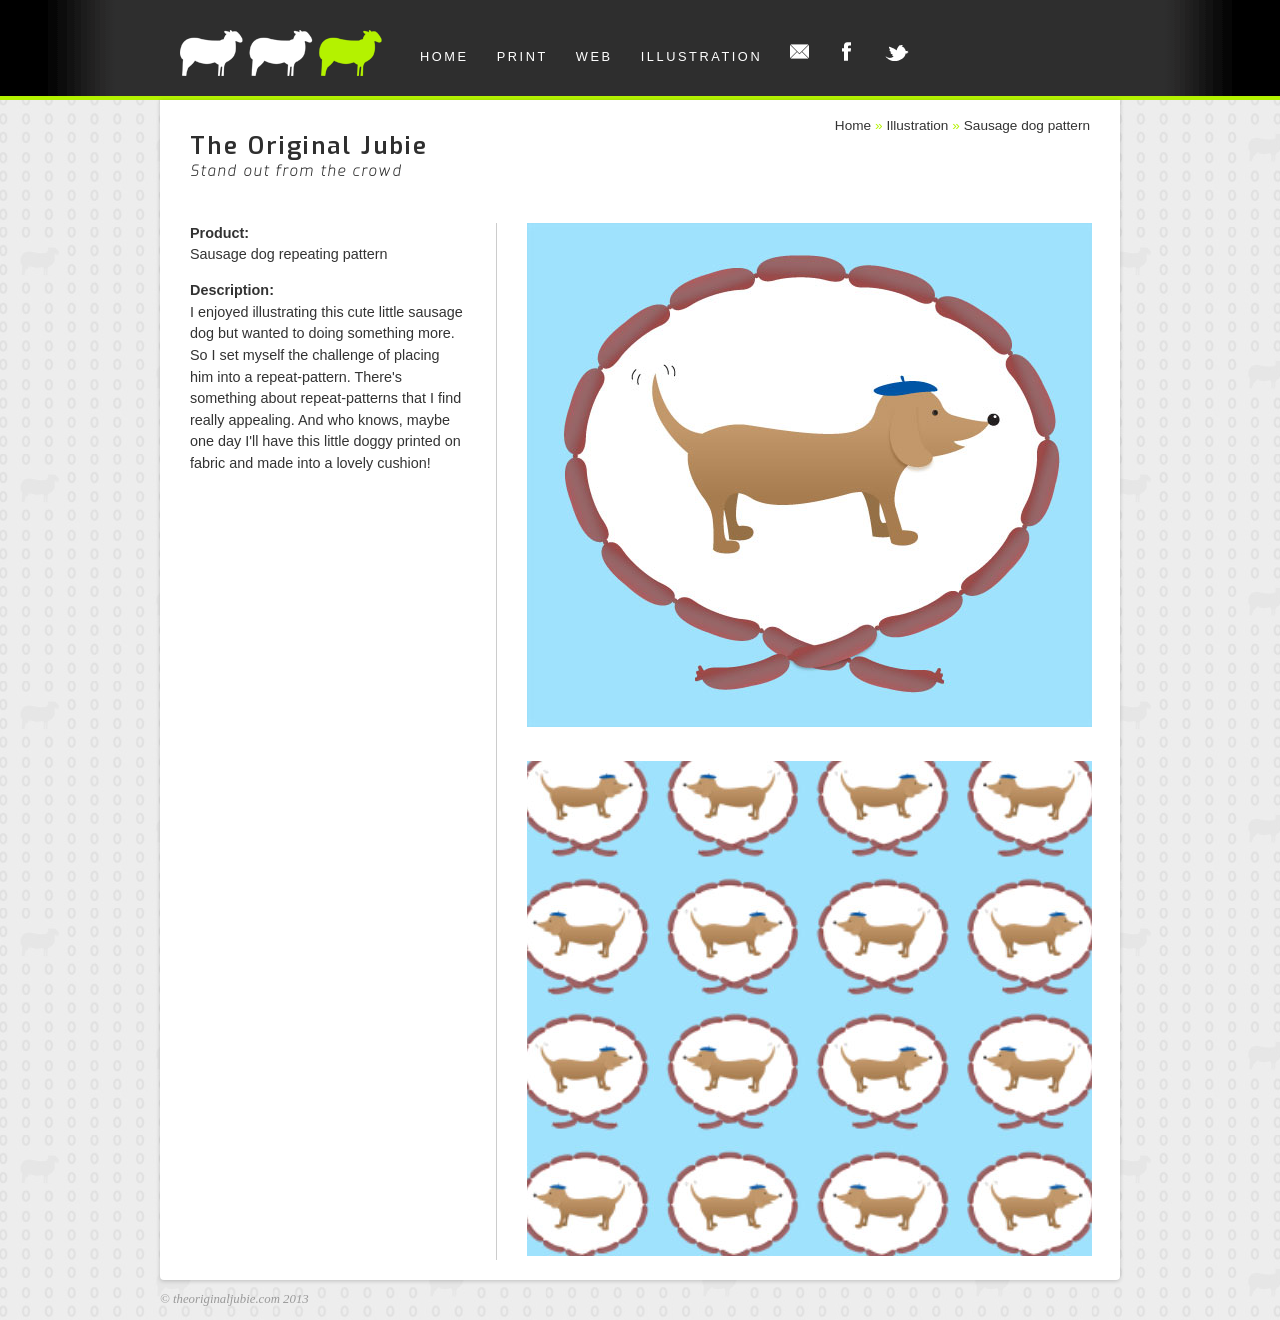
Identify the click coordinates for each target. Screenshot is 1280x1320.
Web (594, 56)
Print (522, 56)
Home (444, 56)
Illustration (702, 56)
